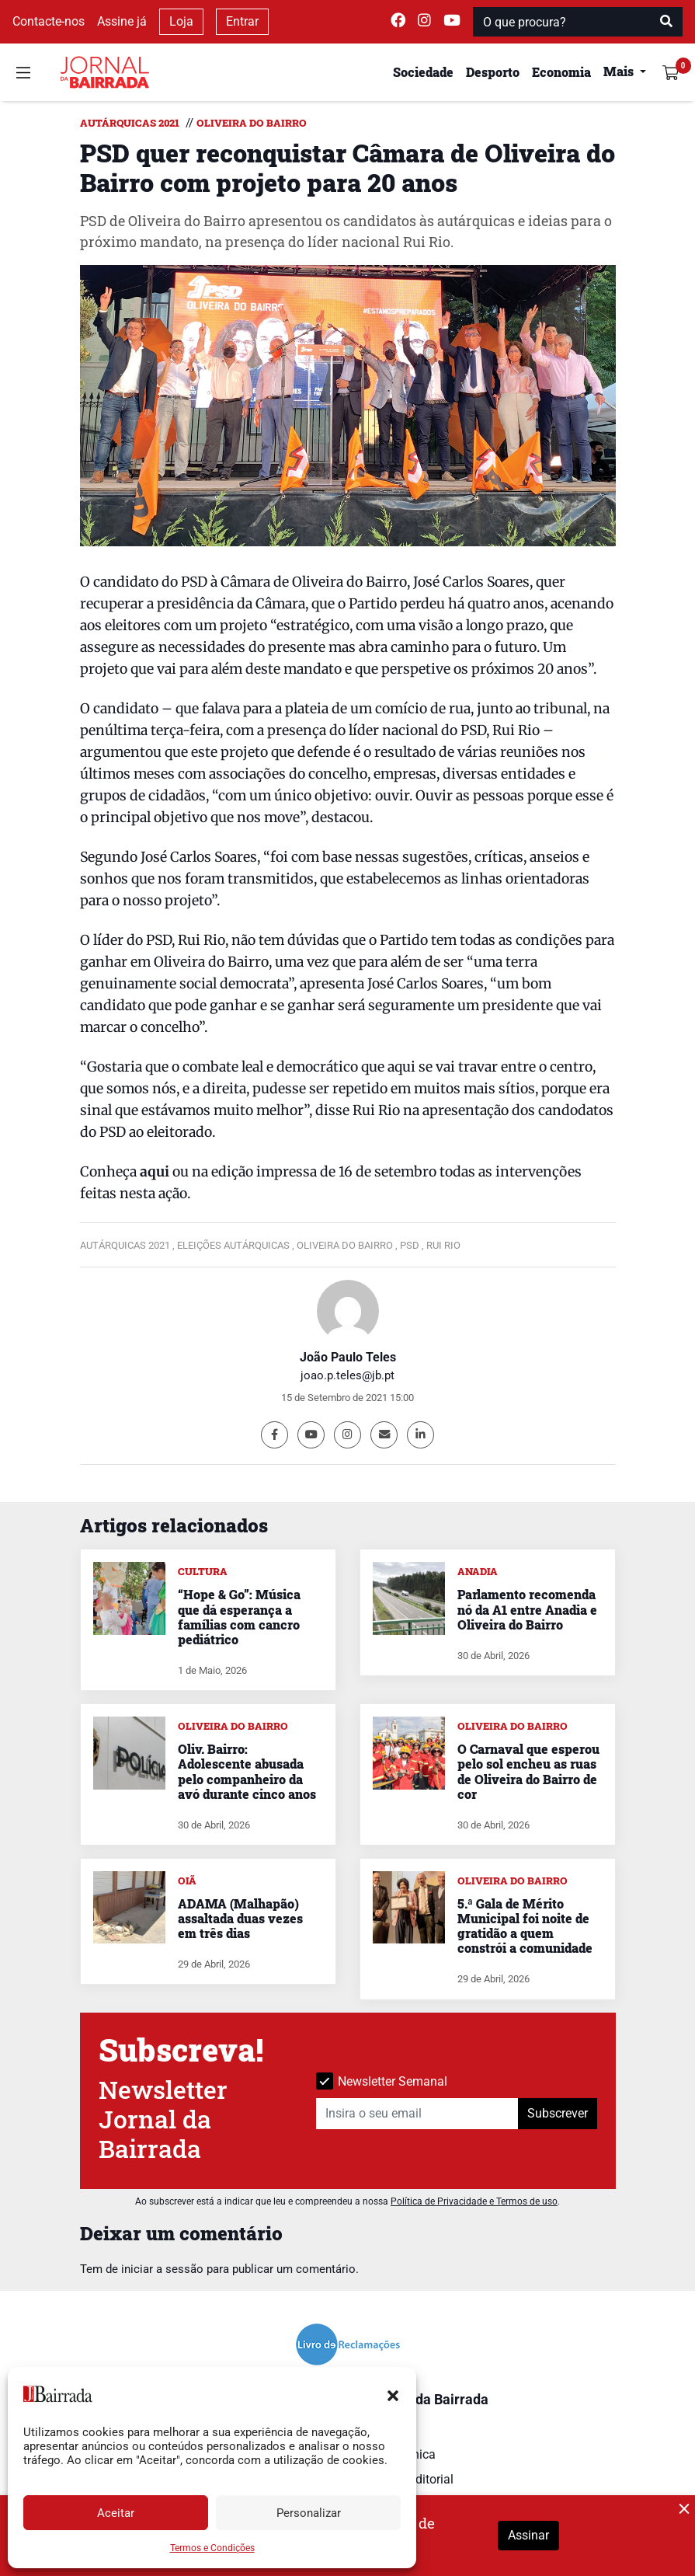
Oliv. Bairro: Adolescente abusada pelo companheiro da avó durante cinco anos (247, 1771)
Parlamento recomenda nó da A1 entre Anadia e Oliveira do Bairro (527, 1609)
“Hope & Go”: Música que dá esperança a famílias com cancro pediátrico (239, 1616)
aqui (154, 1171)
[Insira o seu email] (417, 2113)
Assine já (122, 21)
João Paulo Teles (348, 1357)
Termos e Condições (212, 2548)
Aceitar (115, 2513)
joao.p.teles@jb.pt (347, 1375)
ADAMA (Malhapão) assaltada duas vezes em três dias (240, 1918)
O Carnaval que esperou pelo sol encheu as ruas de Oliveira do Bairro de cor (528, 1771)
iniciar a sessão (162, 2269)
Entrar (242, 21)
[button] (393, 2394)
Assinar (528, 2535)
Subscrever (557, 2113)
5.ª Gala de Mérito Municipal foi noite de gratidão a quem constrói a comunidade (524, 1926)
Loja (181, 21)
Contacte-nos (48, 21)
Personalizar (308, 2513)
